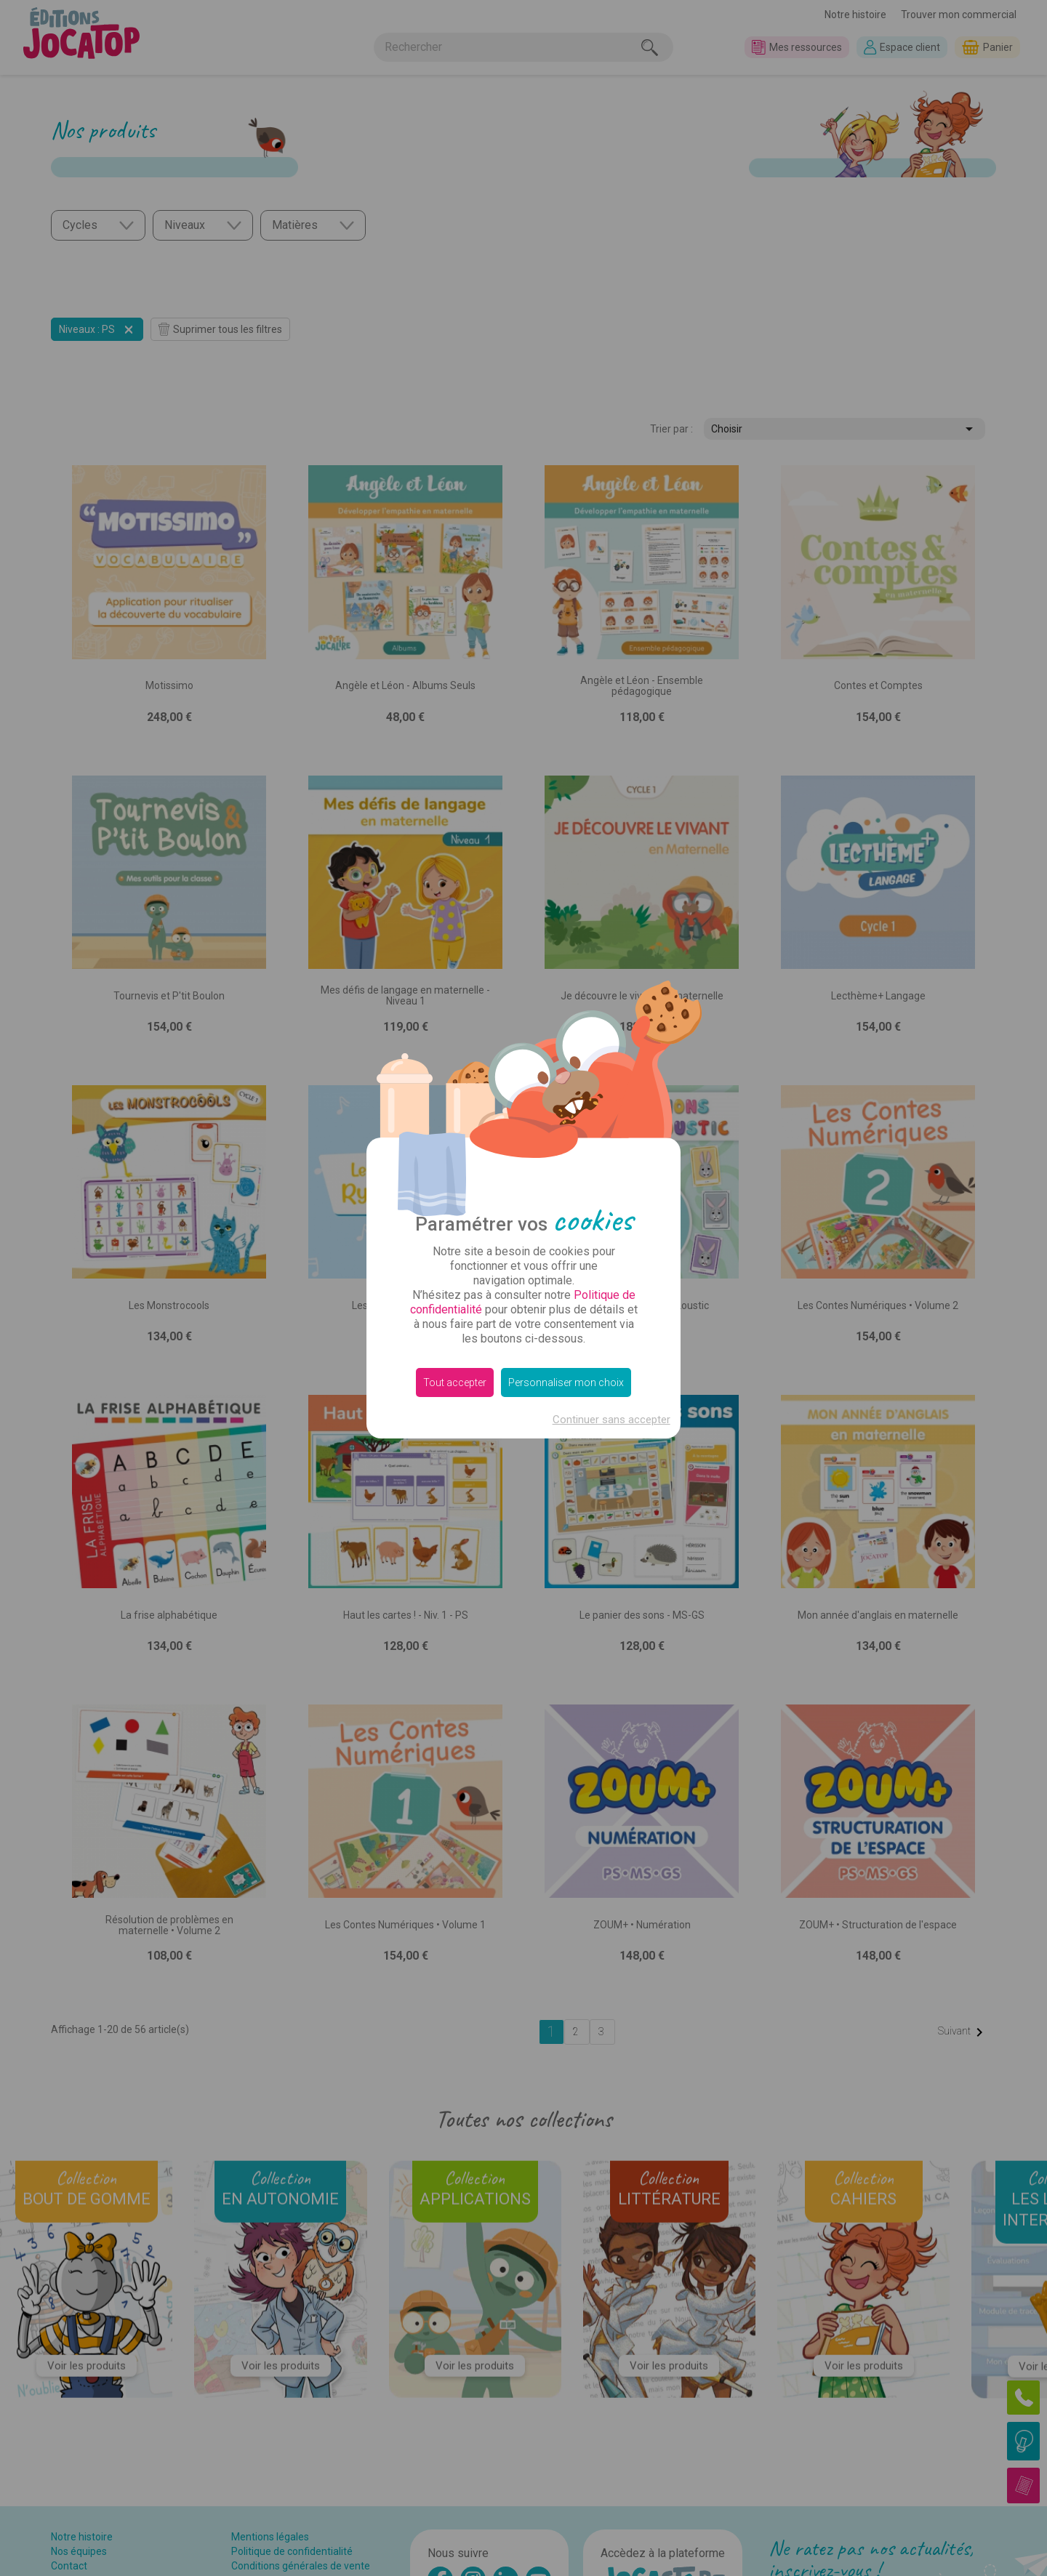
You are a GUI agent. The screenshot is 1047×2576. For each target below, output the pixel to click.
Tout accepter (454, 1382)
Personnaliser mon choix (566, 1382)
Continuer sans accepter (611, 1419)
